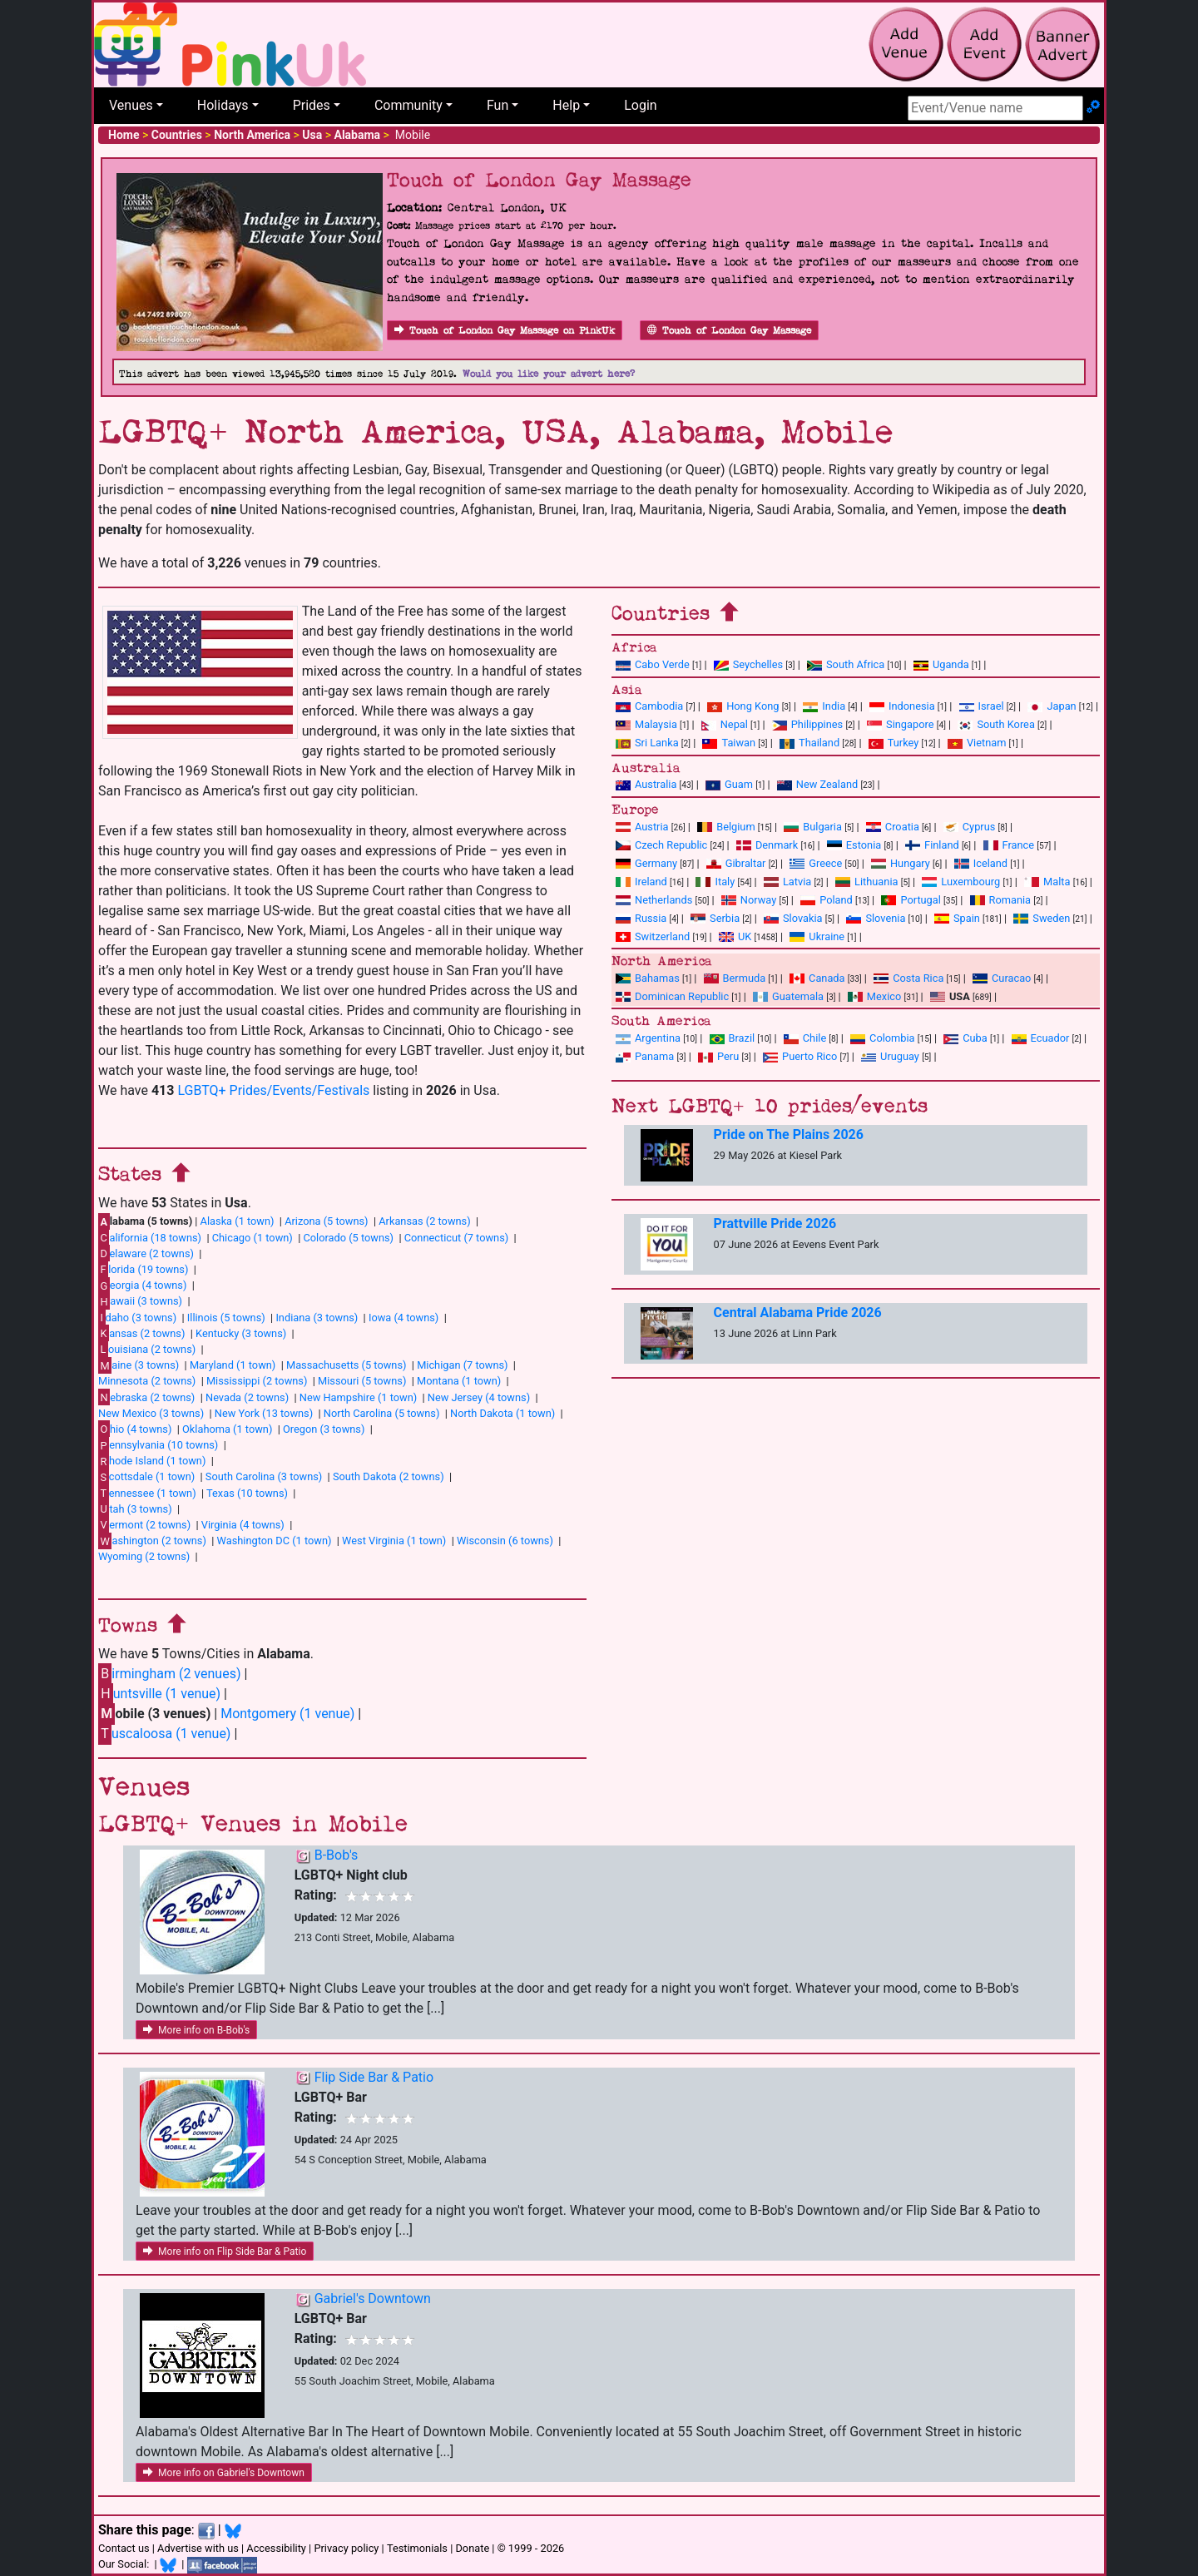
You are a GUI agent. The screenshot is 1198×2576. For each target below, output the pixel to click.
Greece (816, 863)
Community (408, 105)
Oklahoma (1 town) (227, 1429)
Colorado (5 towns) (348, 1237)
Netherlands (654, 900)
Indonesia (902, 706)
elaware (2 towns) (146, 1253)
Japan (1051, 706)
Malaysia (646, 724)
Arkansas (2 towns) (424, 1221)
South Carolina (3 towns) (263, 1476)
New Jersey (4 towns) (479, 1397)
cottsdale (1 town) (146, 1477)
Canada (817, 978)
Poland (826, 900)
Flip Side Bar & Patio (373, 2077)
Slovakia (793, 918)
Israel (981, 706)
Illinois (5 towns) (226, 1317)
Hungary (900, 863)
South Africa (845, 664)
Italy (715, 881)
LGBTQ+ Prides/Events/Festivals (273, 1090)
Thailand (809, 742)
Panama (645, 1056)
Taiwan (728, 742)
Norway (748, 900)
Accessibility (276, 2548)
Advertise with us (198, 2548)
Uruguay (890, 1056)
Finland (932, 845)
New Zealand (817, 784)
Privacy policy (346, 2548)
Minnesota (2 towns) (147, 1381)
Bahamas (648, 978)
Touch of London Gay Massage (729, 331)
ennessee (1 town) (147, 1492)
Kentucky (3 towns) (241, 1333)
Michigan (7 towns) (462, 1365)
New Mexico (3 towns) (151, 1413)
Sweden (1041, 918)
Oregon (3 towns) (323, 1429)
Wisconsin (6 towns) (505, 1540)
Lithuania (866, 881)
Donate (472, 2548)
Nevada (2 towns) (247, 1397)
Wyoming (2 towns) (144, 1556)
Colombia (882, 1038)
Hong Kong (743, 706)
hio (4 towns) (134, 1428)
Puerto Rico (800, 1056)
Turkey (894, 742)
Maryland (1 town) (232, 1365)
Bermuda (735, 978)
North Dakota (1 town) (502, 1413)
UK (735, 936)
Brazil (732, 1038)
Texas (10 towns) (247, 1493)
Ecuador (1041, 1038)
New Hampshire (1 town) (358, 1397)
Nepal (724, 724)
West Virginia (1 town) (394, 1540)
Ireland (641, 881)
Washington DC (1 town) (274, 1540)
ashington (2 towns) (152, 1541)
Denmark (767, 845)
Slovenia (875, 918)
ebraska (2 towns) (146, 1397)
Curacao (1002, 978)
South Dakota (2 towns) (388, 1476)
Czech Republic (661, 845)
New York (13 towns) (264, 1413)
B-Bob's (336, 1855)
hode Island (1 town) (151, 1461)
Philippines (807, 724)
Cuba (965, 1038)
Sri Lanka (647, 742)
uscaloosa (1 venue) (164, 1733)
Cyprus (969, 826)
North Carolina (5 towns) (382, 1413)
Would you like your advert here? (549, 374)
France (1009, 845)
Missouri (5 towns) (362, 1381)
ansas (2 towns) (141, 1333)
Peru (718, 1056)
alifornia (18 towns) (149, 1237)
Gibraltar (736, 863)
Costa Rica (908, 978)
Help (566, 105)
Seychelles (748, 664)
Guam (729, 784)
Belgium (726, 826)
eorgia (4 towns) (142, 1285)
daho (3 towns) (137, 1317)
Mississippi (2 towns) (256, 1381)
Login (640, 105)
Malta (1047, 881)
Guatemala (788, 996)
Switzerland (653, 936)
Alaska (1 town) (237, 1221)
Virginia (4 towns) (243, 1524)
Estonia (854, 845)
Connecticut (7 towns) (456, 1237)
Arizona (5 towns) (326, 1221)
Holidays (223, 105)
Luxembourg (961, 881)
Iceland (980, 863)
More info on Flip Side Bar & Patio (224, 2251)
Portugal (910, 900)
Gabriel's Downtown (372, 2298)
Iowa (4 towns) (403, 1317)
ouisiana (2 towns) (147, 1348)
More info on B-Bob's (196, 2030)
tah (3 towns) (135, 1508)
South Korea (996, 724)
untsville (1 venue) (159, 1693)
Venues (131, 105)
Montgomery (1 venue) (287, 1713)
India (824, 706)
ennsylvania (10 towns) (158, 1445)
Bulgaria (813, 826)
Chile (805, 1038)
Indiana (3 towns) (316, 1317)
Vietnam (977, 742)
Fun (497, 105)
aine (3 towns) (138, 1365)
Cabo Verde (653, 664)
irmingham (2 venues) (169, 1673)
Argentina (648, 1038)
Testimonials (417, 2548)
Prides (311, 105)
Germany (646, 863)
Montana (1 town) (459, 1381)
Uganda (941, 664)
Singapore (900, 724)
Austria (642, 826)
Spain (957, 918)
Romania (1001, 900)
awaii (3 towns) (140, 1301)
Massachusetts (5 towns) (346, 1365)
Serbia (715, 918)
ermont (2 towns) (144, 1524)
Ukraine (817, 936)
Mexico (874, 996)
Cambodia (649, 706)
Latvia (787, 881)
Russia (641, 918)
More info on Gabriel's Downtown (223, 2473)
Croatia (892, 826)
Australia (646, 784)
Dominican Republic (672, 996)
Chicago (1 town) (252, 1237)
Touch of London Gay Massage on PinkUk (504, 331)
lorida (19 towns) (143, 1269)
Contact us (124, 2548)
